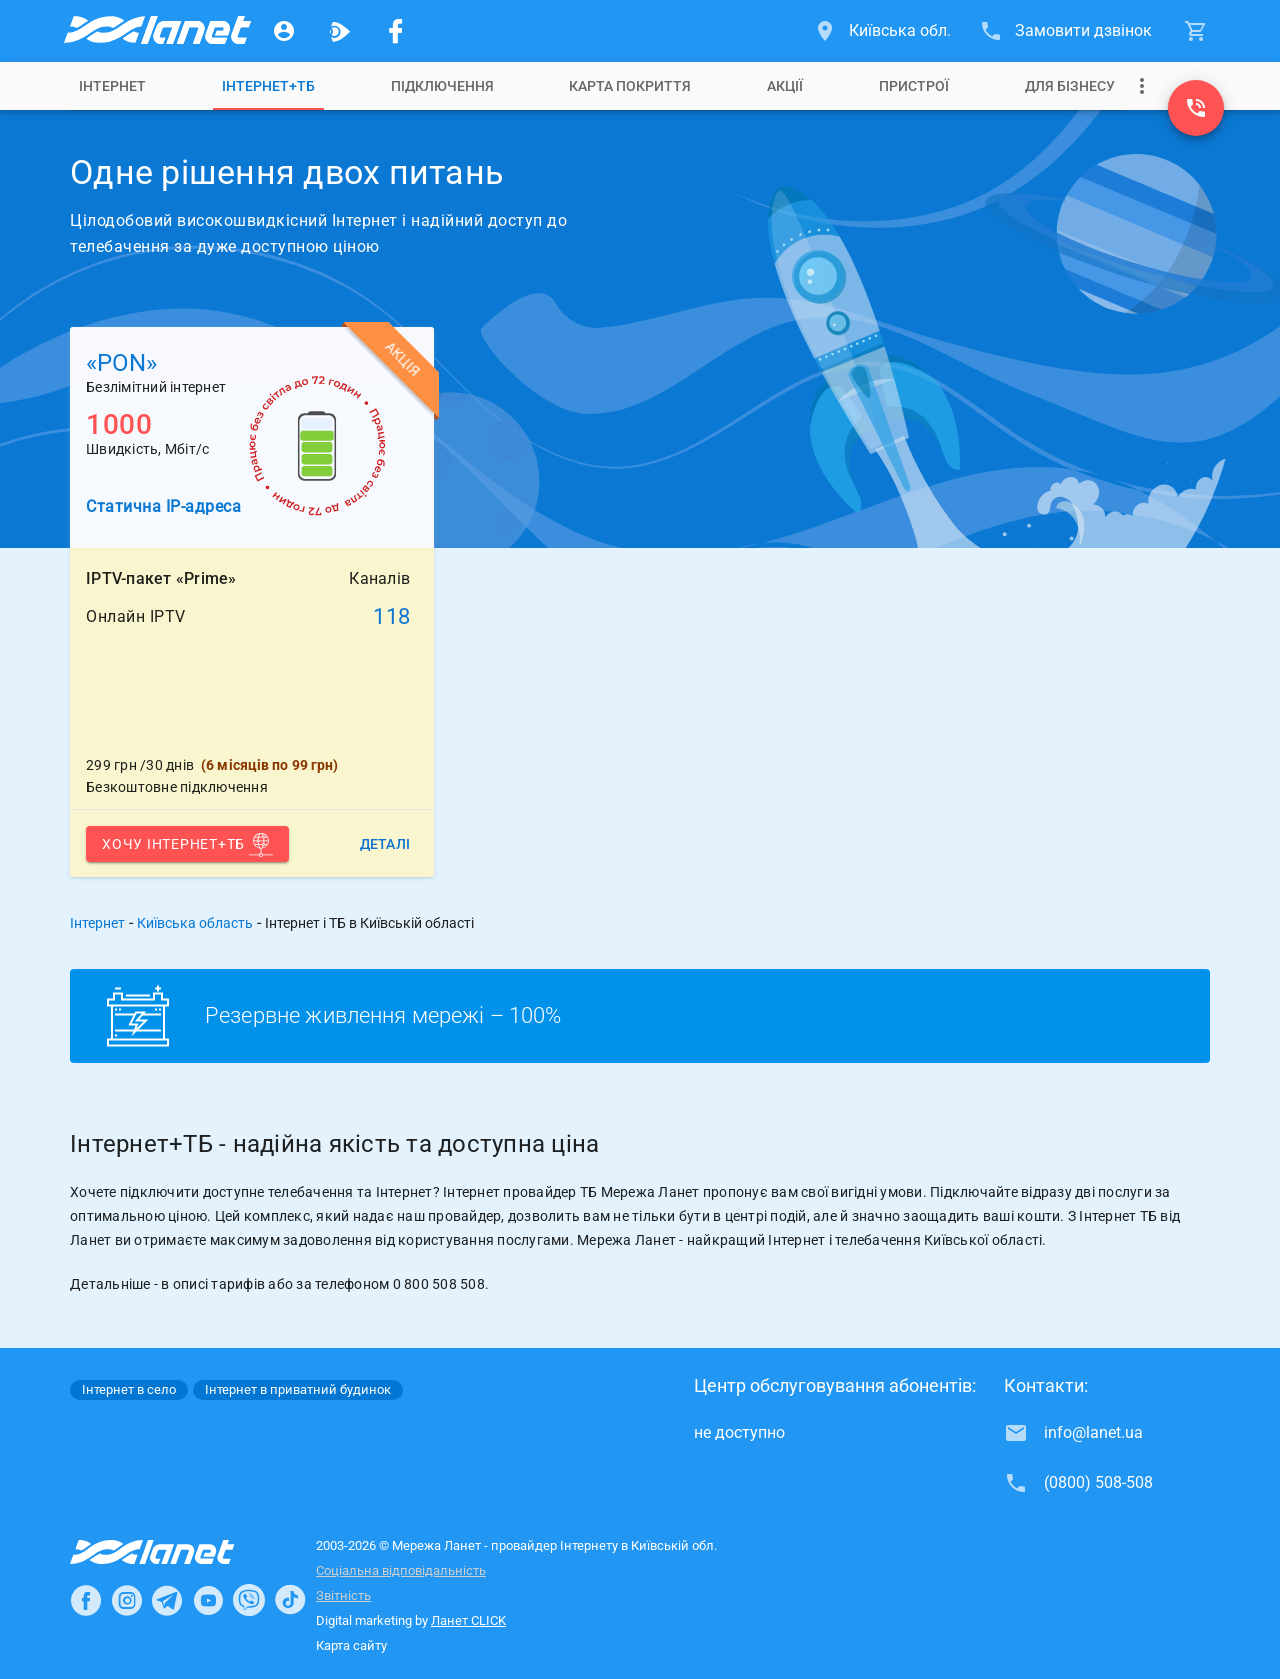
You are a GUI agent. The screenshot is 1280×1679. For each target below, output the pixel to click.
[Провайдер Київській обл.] (156, 31)
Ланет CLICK (468, 1620)
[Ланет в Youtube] (208, 1600)
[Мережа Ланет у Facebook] (396, 31)
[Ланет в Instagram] (127, 1600)
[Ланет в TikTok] (290, 1600)
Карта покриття (630, 86)
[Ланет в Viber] (249, 1600)
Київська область (195, 923)
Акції (785, 86)
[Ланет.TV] (340, 31)
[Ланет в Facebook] (86, 1600)
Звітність (343, 1595)
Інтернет (112, 86)
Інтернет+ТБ (268, 86)
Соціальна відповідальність (401, 1570)
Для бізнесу (1070, 86)
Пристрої (914, 86)
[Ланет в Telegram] (167, 1600)
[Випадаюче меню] (1142, 86)
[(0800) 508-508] (1196, 108)
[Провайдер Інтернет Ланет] (175, 1552)
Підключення (442, 86)
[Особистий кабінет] (284, 31)
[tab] (112, 86)
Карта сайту (351, 1645)
